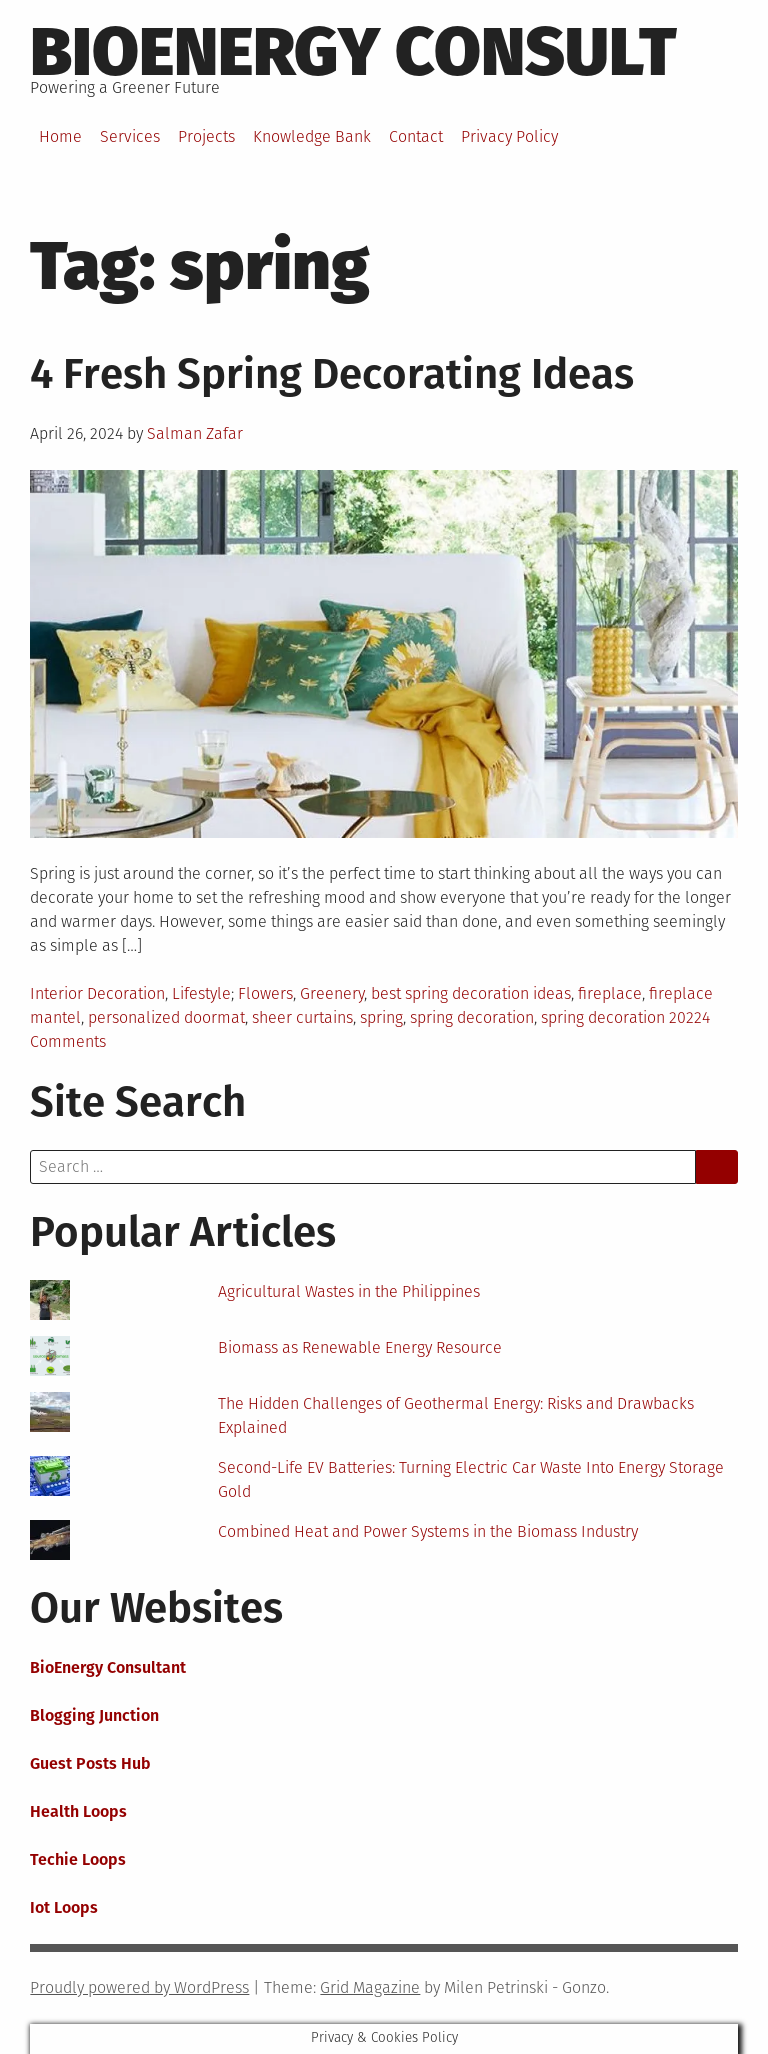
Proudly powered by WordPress (139, 1987)
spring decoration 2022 (621, 1017)
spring (381, 1017)
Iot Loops (64, 1907)
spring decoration (472, 1017)
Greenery (332, 993)
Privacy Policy (509, 136)
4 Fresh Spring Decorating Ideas (332, 374)
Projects (206, 136)
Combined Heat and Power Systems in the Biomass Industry (428, 1531)
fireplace (610, 993)
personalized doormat (166, 1017)
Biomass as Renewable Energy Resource (360, 1347)
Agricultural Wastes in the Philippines (349, 1291)
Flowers (265, 993)
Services (130, 136)
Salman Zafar (195, 433)
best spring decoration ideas (471, 993)
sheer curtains (302, 1017)
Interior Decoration (97, 993)
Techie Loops (78, 1859)
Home (60, 136)
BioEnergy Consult (353, 52)
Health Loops (78, 1811)
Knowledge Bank (312, 136)
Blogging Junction (94, 1715)
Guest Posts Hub (90, 1763)
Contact (416, 136)
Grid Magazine (370, 1987)
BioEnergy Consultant (108, 1667)
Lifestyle (201, 993)
